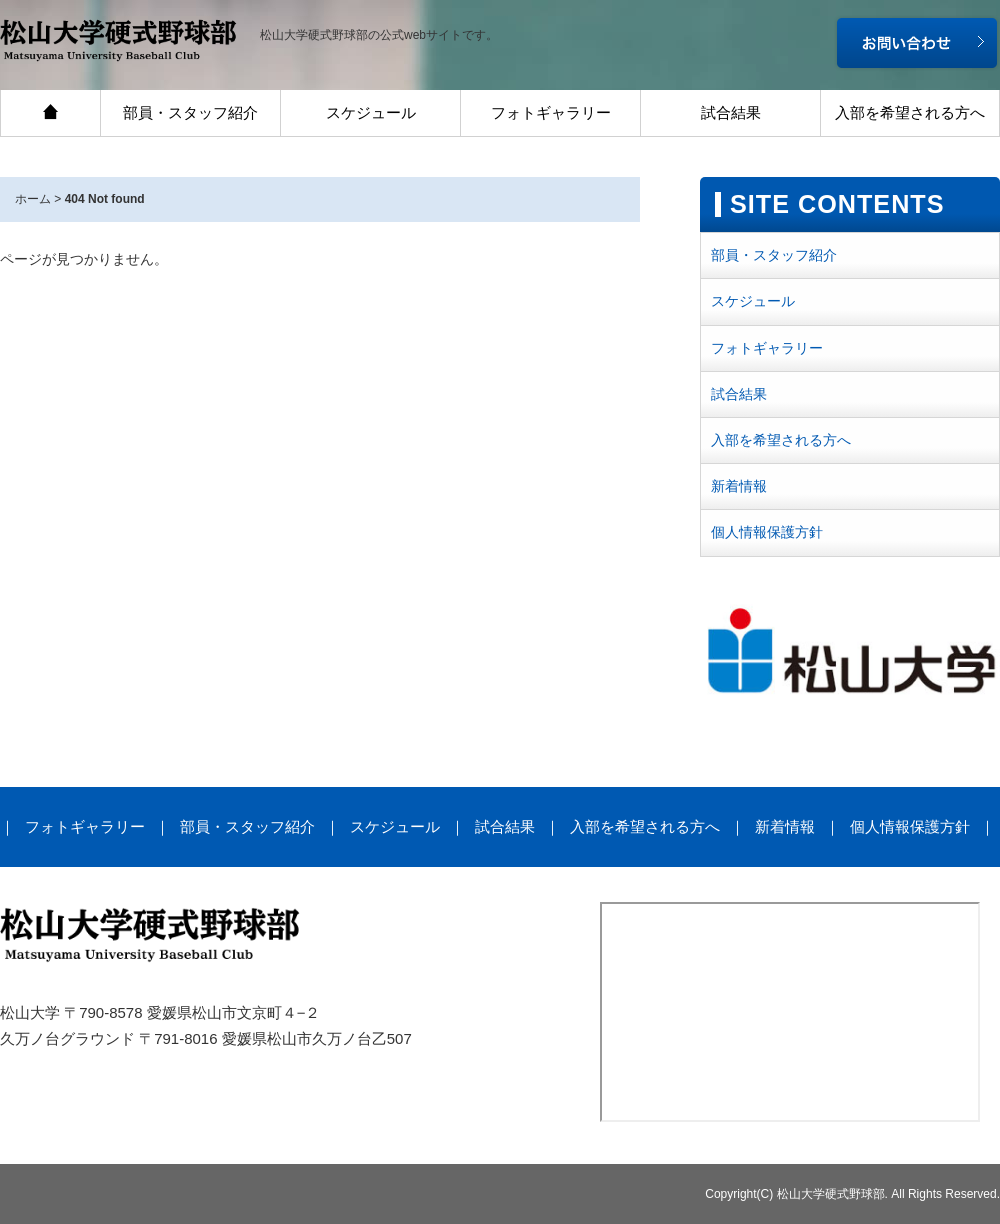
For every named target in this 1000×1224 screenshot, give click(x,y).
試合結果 (731, 112)
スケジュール (371, 112)
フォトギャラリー (551, 112)
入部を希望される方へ (910, 112)
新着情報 (739, 486)
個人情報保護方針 (767, 532)
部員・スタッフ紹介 (190, 112)
